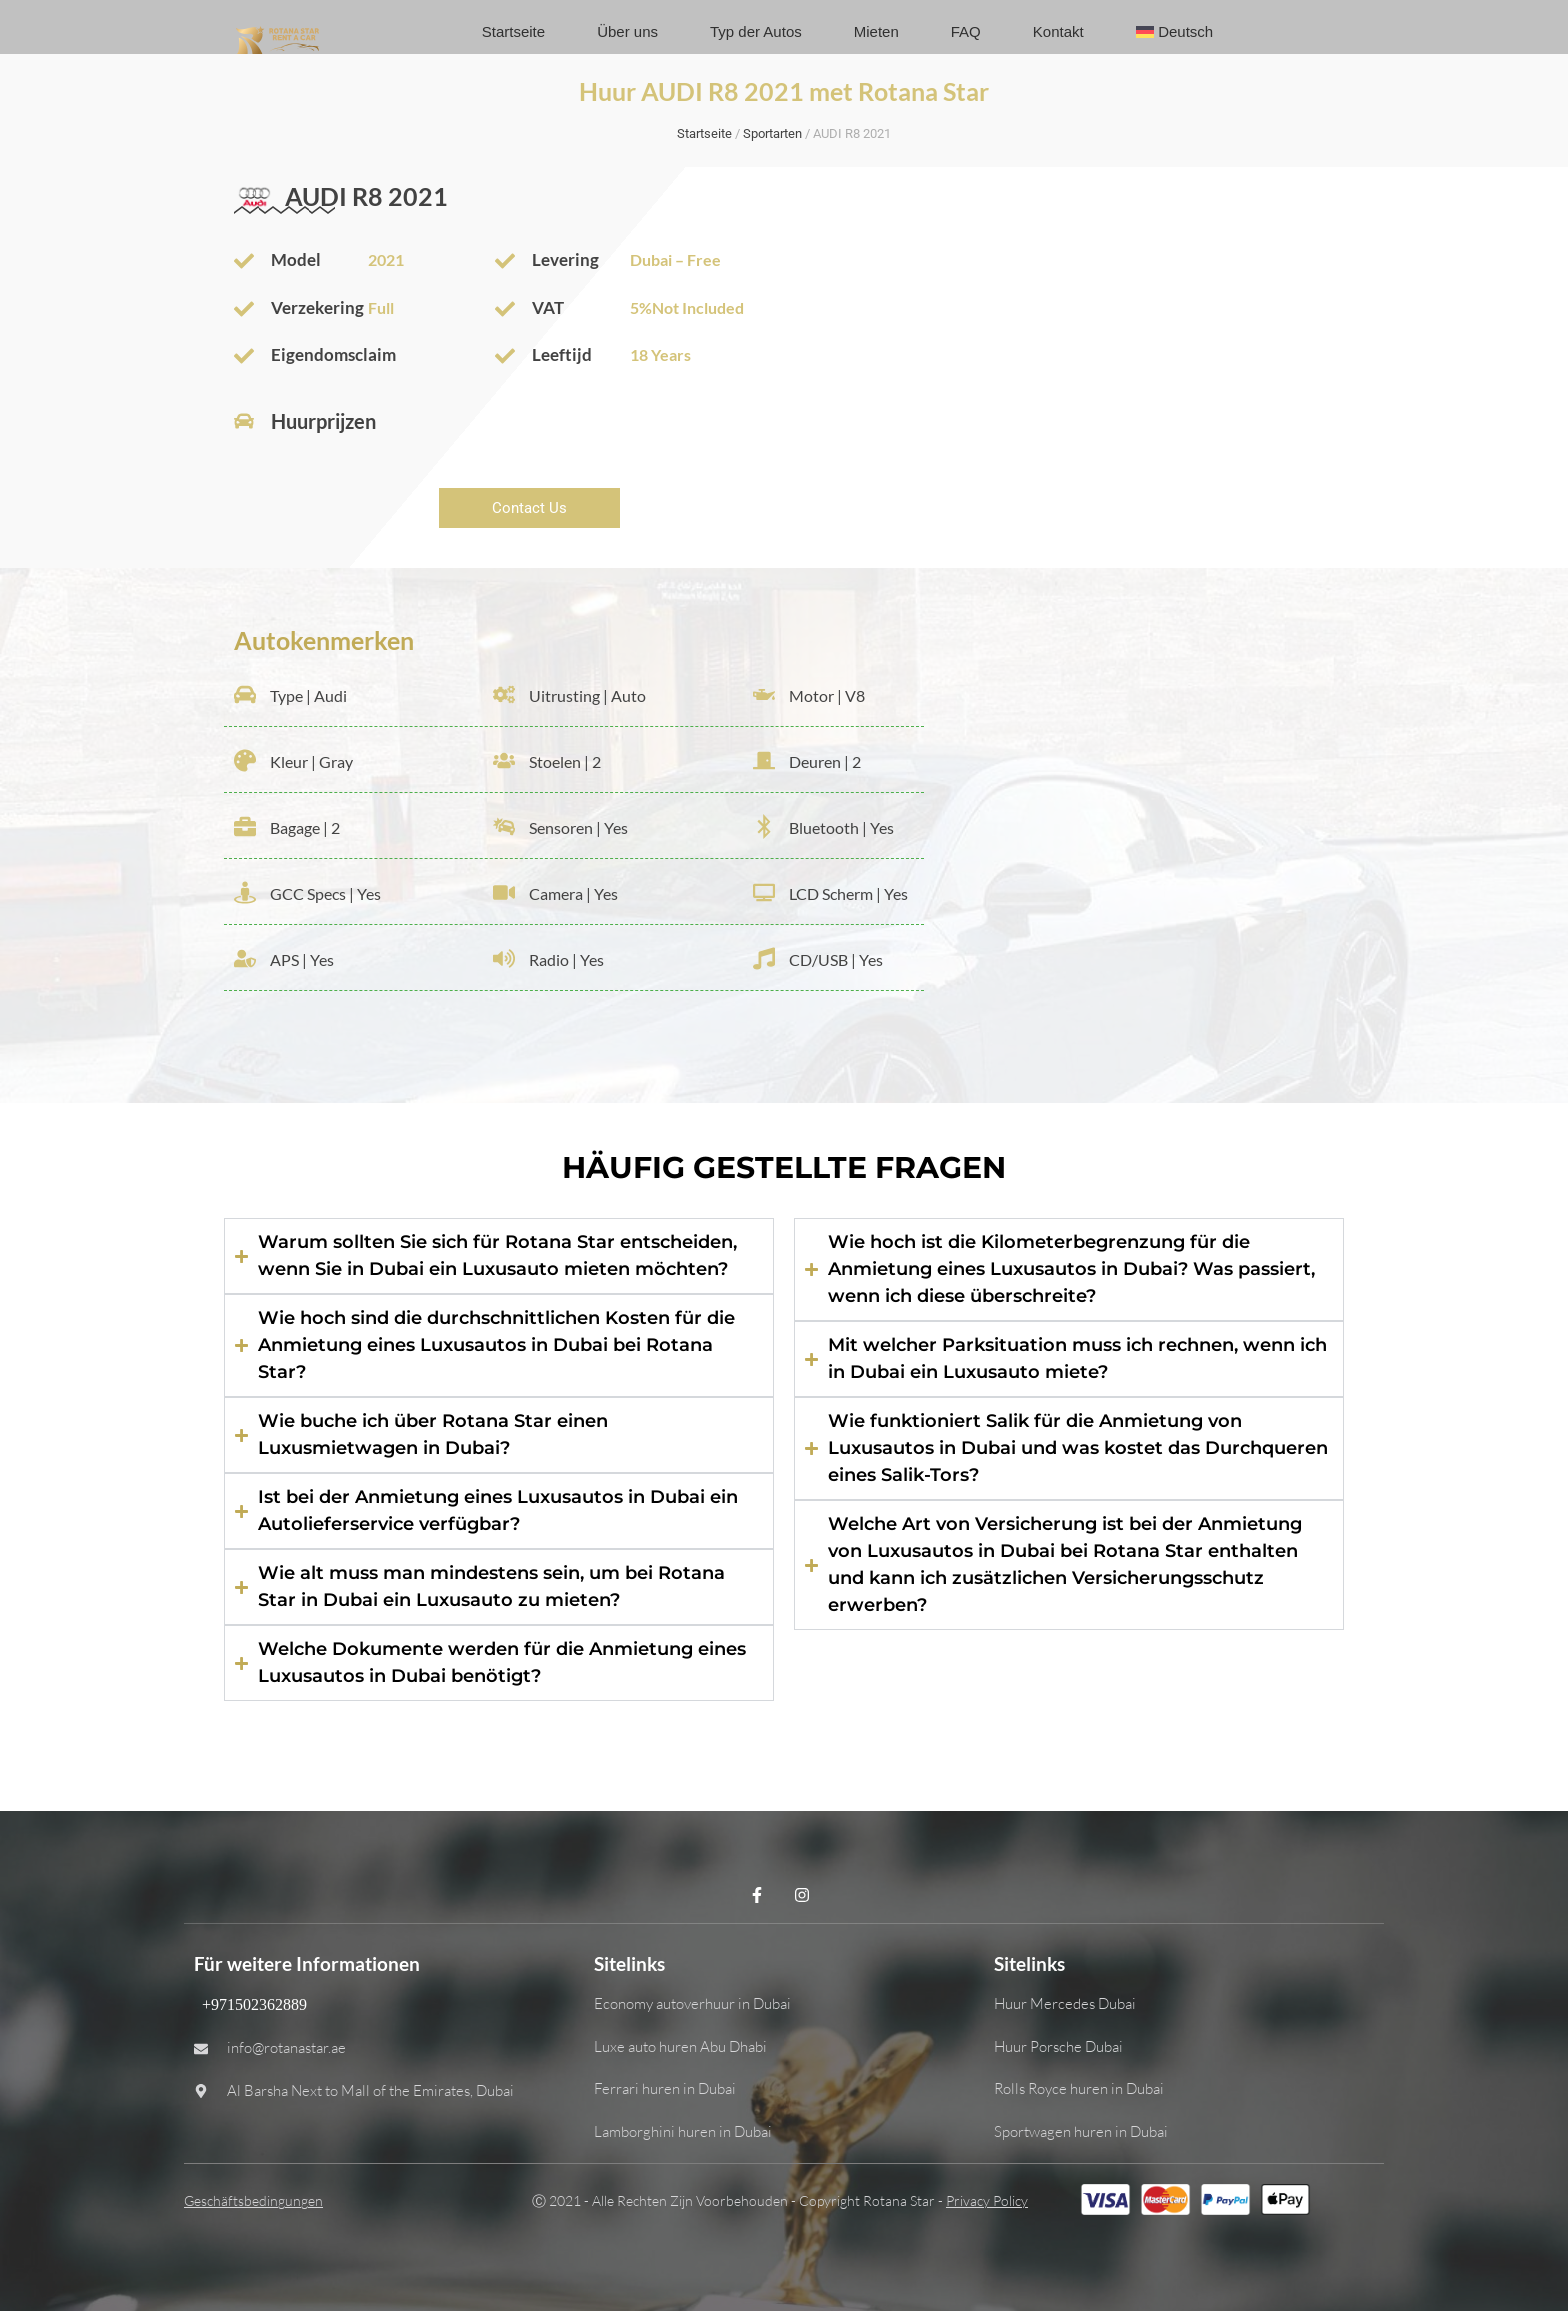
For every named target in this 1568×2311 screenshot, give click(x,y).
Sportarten (772, 133)
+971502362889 (250, 2004)
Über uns (627, 31)
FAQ (966, 31)
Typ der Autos (756, 31)
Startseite (513, 31)
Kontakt (1058, 31)
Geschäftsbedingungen (253, 2200)
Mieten (876, 31)
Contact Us (529, 508)
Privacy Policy (987, 2200)
